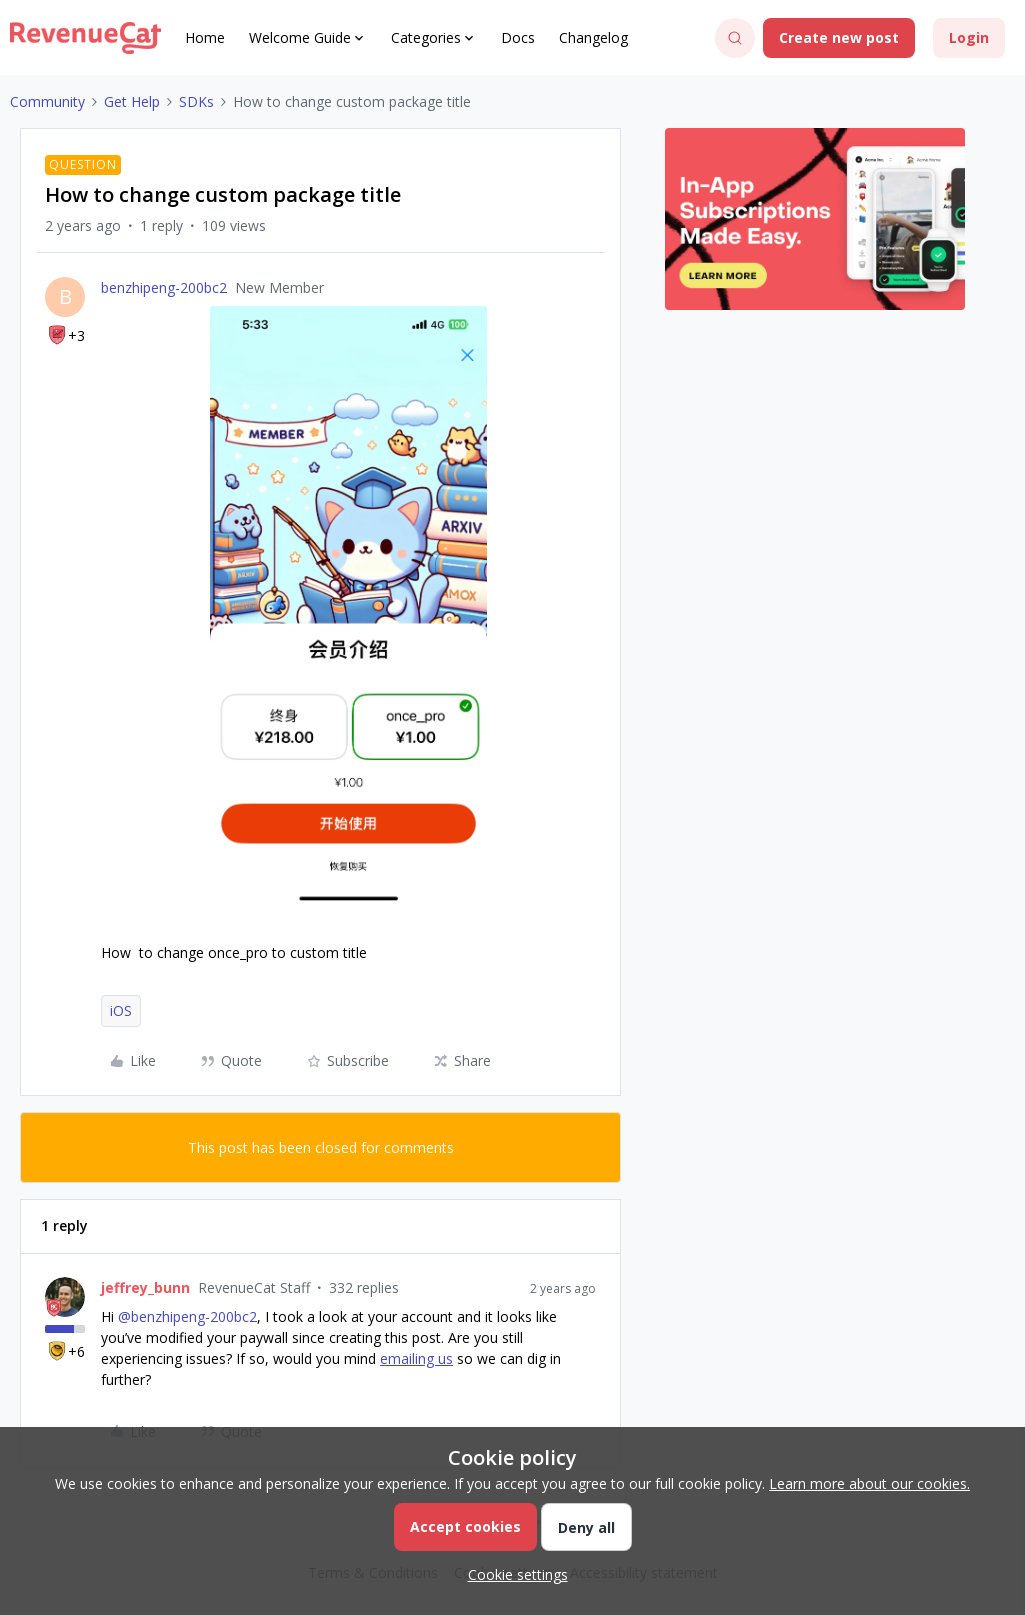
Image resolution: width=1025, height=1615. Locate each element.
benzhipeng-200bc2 (164, 287)
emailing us (416, 1358)
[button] (839, 38)
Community (47, 101)
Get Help (132, 101)
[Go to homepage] (85, 38)
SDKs (196, 101)
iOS (121, 1010)
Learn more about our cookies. (869, 1483)
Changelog (593, 37)
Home (205, 37)
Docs (518, 37)
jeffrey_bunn (145, 1287)
